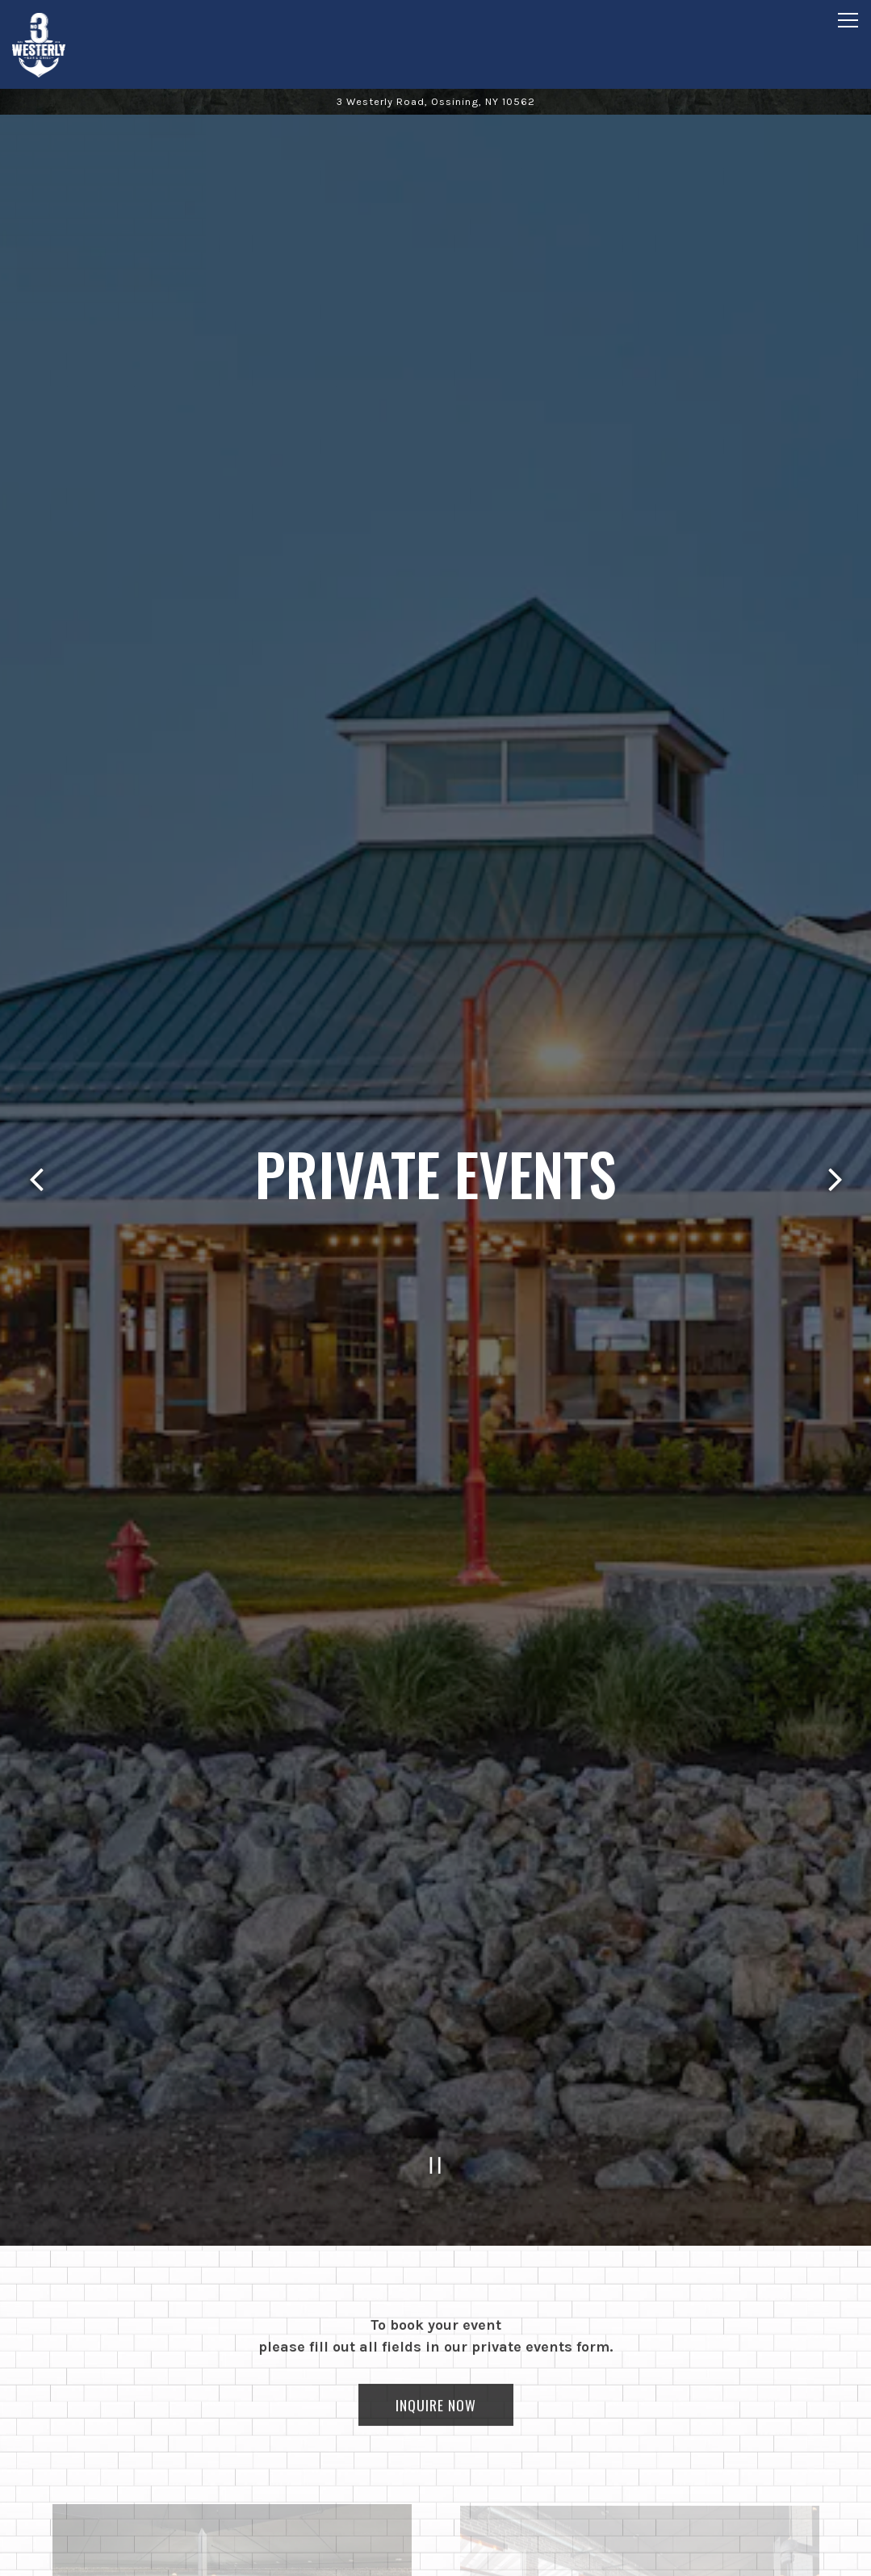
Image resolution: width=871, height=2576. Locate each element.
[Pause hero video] (435, 2069)
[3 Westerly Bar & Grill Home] (68, 44)
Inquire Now (436, 2313)
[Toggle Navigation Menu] (848, 20)
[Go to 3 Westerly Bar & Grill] (435, 101)
